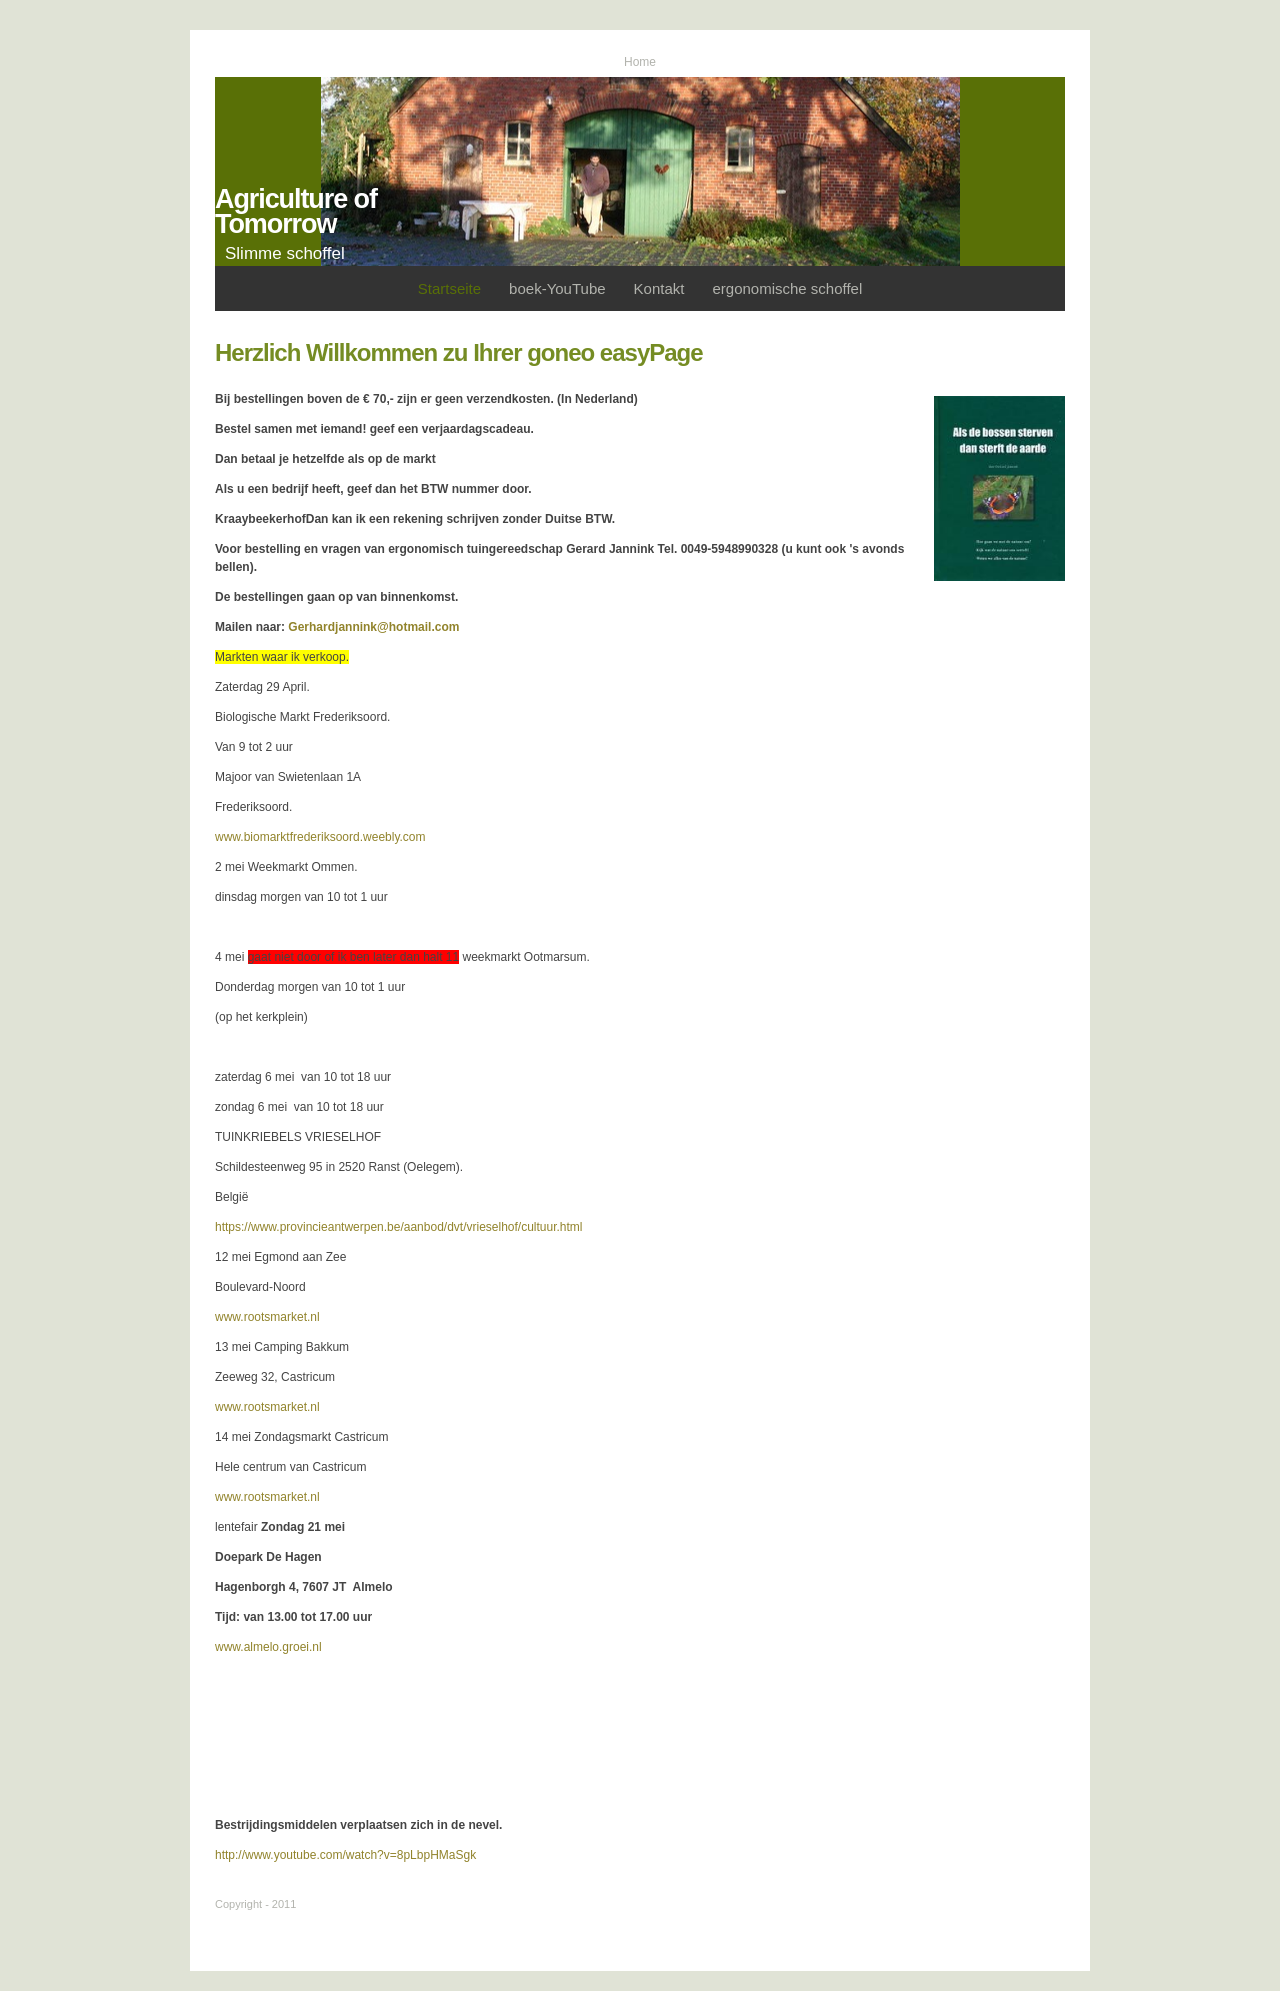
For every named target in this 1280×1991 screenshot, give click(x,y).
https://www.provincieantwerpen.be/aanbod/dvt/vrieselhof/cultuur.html (399, 1227)
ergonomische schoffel (787, 288)
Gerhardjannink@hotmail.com (373, 627)
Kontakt (659, 288)
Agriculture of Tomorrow (296, 211)
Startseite (449, 288)
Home (640, 62)
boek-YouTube (557, 288)
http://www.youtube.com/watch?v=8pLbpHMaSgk (345, 1855)
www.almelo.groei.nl (268, 1647)
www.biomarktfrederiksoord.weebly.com (320, 837)
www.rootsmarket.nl (267, 1317)
